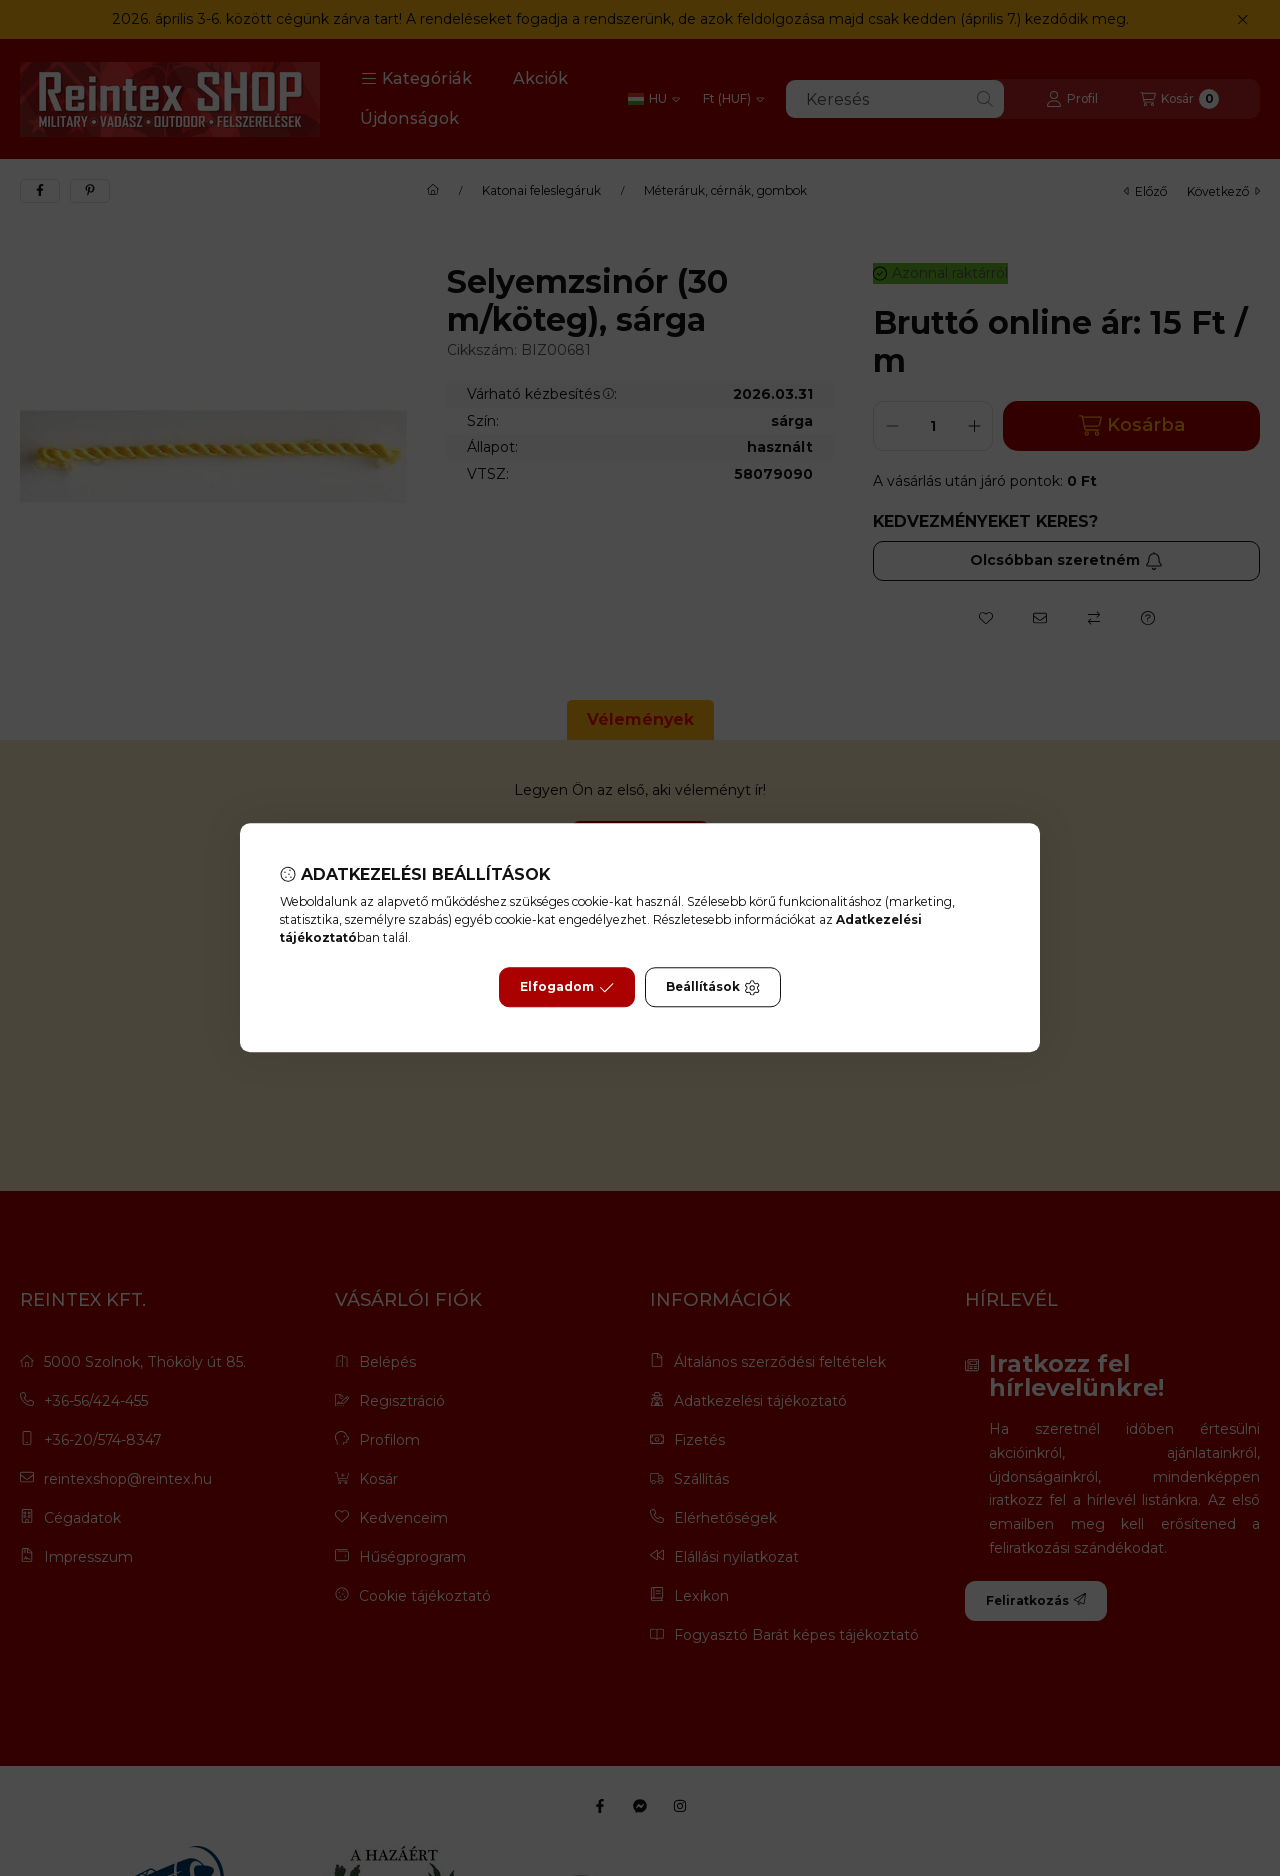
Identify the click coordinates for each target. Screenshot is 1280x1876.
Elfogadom (567, 988)
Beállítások (713, 988)
